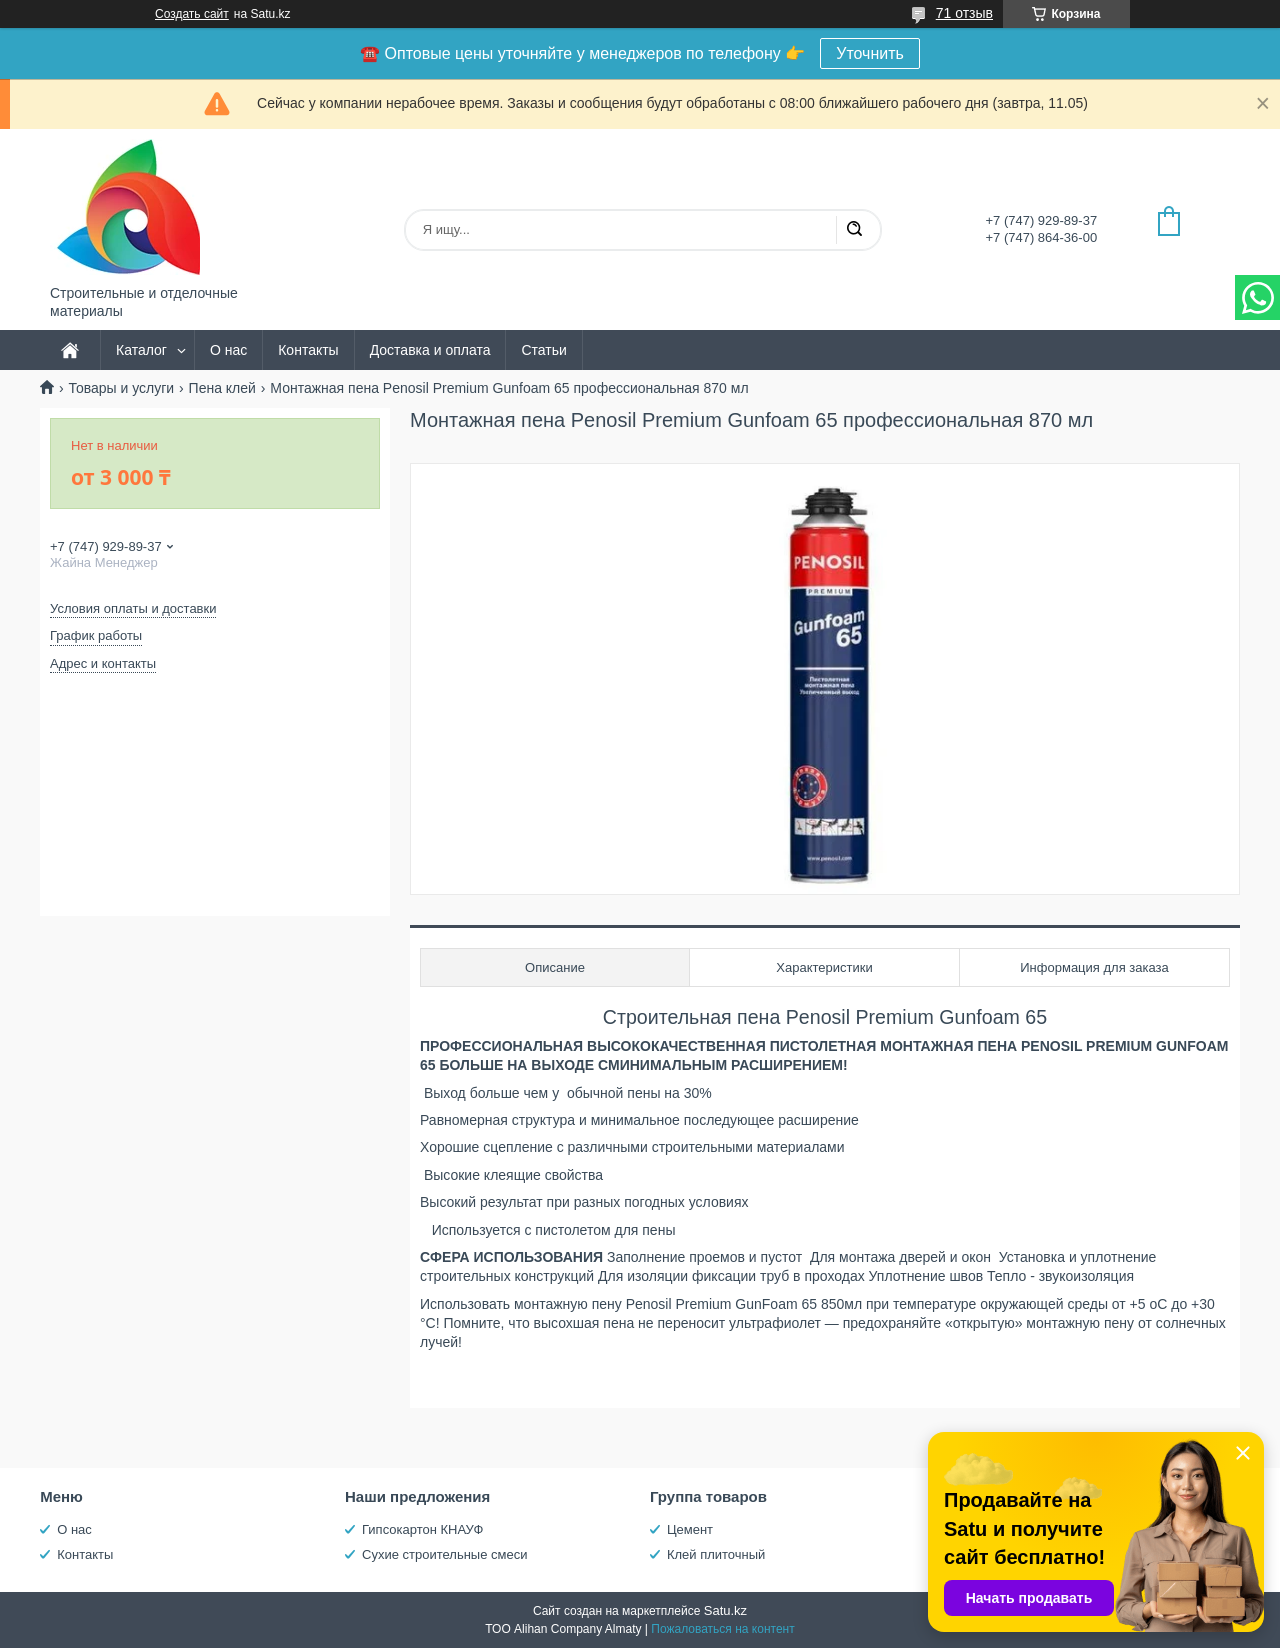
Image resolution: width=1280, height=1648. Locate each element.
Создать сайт (192, 14)
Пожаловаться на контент (722, 1629)
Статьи (543, 350)
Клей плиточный (716, 1554)
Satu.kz (725, 1610)
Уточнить (870, 53)
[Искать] (854, 230)
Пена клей (222, 388)
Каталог (141, 350)
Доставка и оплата (430, 350)
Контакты (308, 350)
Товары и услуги (121, 388)
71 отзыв (964, 13)
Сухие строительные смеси (444, 1554)
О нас (228, 350)
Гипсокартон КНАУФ (422, 1529)
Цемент (690, 1529)
